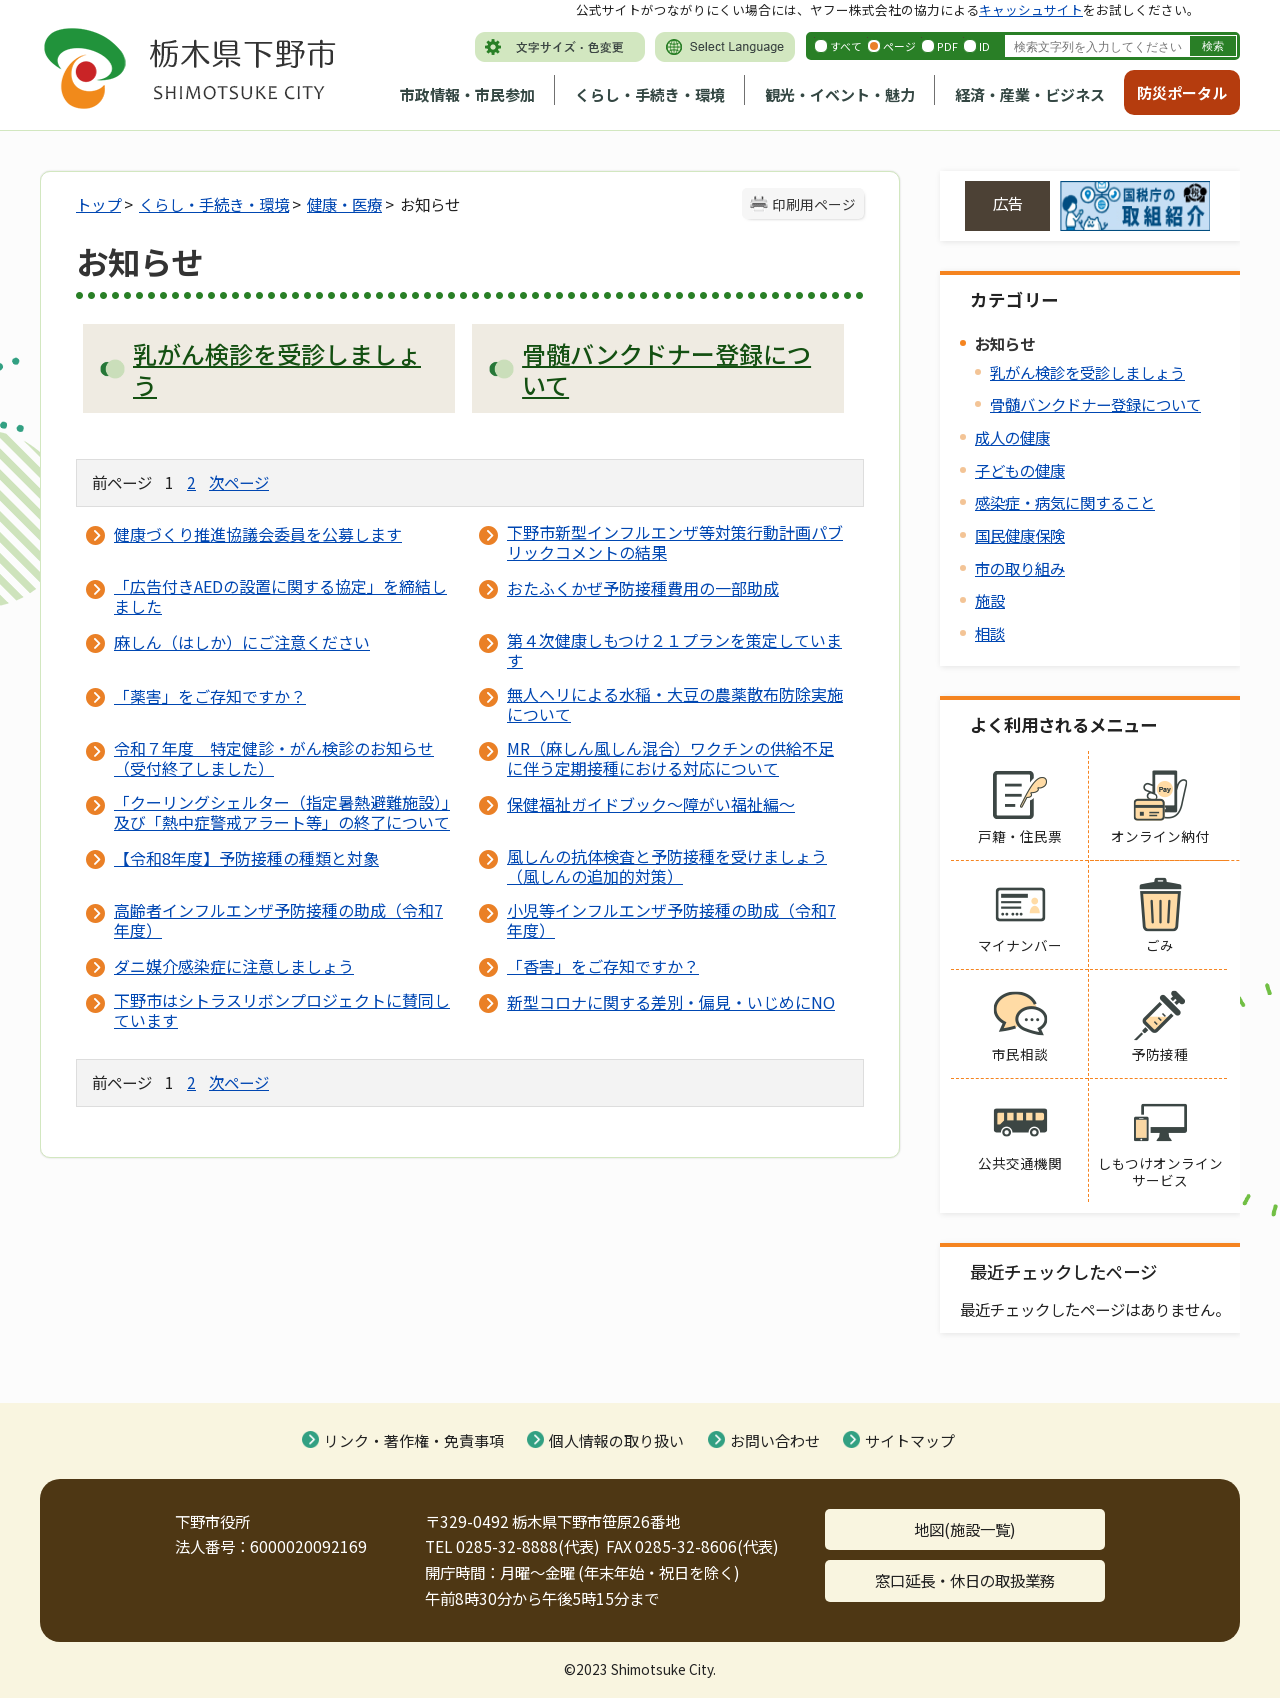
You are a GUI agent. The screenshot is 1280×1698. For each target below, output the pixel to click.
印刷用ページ (814, 204)
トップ (98, 204)
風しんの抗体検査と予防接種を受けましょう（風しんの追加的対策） (667, 866)
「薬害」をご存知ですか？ (210, 696)
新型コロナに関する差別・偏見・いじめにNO (671, 1002)
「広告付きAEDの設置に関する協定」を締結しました (280, 596)
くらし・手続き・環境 (650, 94)
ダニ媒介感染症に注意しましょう (234, 966)
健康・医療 (344, 204)
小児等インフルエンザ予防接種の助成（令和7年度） (671, 920)
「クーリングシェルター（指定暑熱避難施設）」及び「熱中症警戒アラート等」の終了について (282, 812)
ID (984, 46)
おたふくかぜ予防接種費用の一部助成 (643, 588)
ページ (899, 46)
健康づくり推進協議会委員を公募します (258, 534)
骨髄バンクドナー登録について (1095, 404)
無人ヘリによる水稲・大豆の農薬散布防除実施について (675, 704)
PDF (947, 46)
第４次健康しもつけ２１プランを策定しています (674, 650)
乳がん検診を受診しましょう (1087, 372)
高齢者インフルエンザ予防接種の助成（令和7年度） (278, 920)
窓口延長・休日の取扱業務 (965, 1580)
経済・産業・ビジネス (1030, 94)
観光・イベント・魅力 (840, 94)
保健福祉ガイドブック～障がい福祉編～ (651, 804)
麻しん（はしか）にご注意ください (242, 642)
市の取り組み (1020, 568)
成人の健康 (1012, 437)
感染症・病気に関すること (1065, 502)
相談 (990, 633)
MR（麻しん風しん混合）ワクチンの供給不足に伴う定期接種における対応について (670, 758)
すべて (846, 46)
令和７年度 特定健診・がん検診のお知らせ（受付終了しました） (274, 758)
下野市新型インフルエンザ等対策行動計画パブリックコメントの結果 (675, 542)
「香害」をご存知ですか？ (603, 966)
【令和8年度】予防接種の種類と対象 (246, 858)
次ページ (239, 482)
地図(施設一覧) (965, 1529)
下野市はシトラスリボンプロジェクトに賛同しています (282, 1010)
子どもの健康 (1020, 470)
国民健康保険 (1020, 535)
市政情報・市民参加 (467, 94)
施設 (990, 600)
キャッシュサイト (1031, 9)
